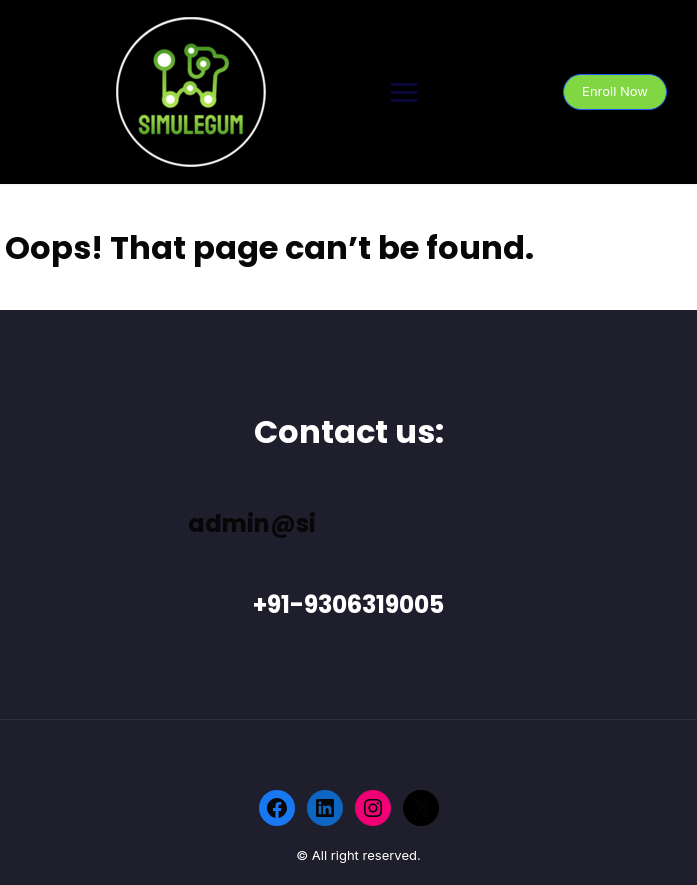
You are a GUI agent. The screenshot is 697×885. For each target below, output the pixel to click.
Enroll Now (615, 91)
